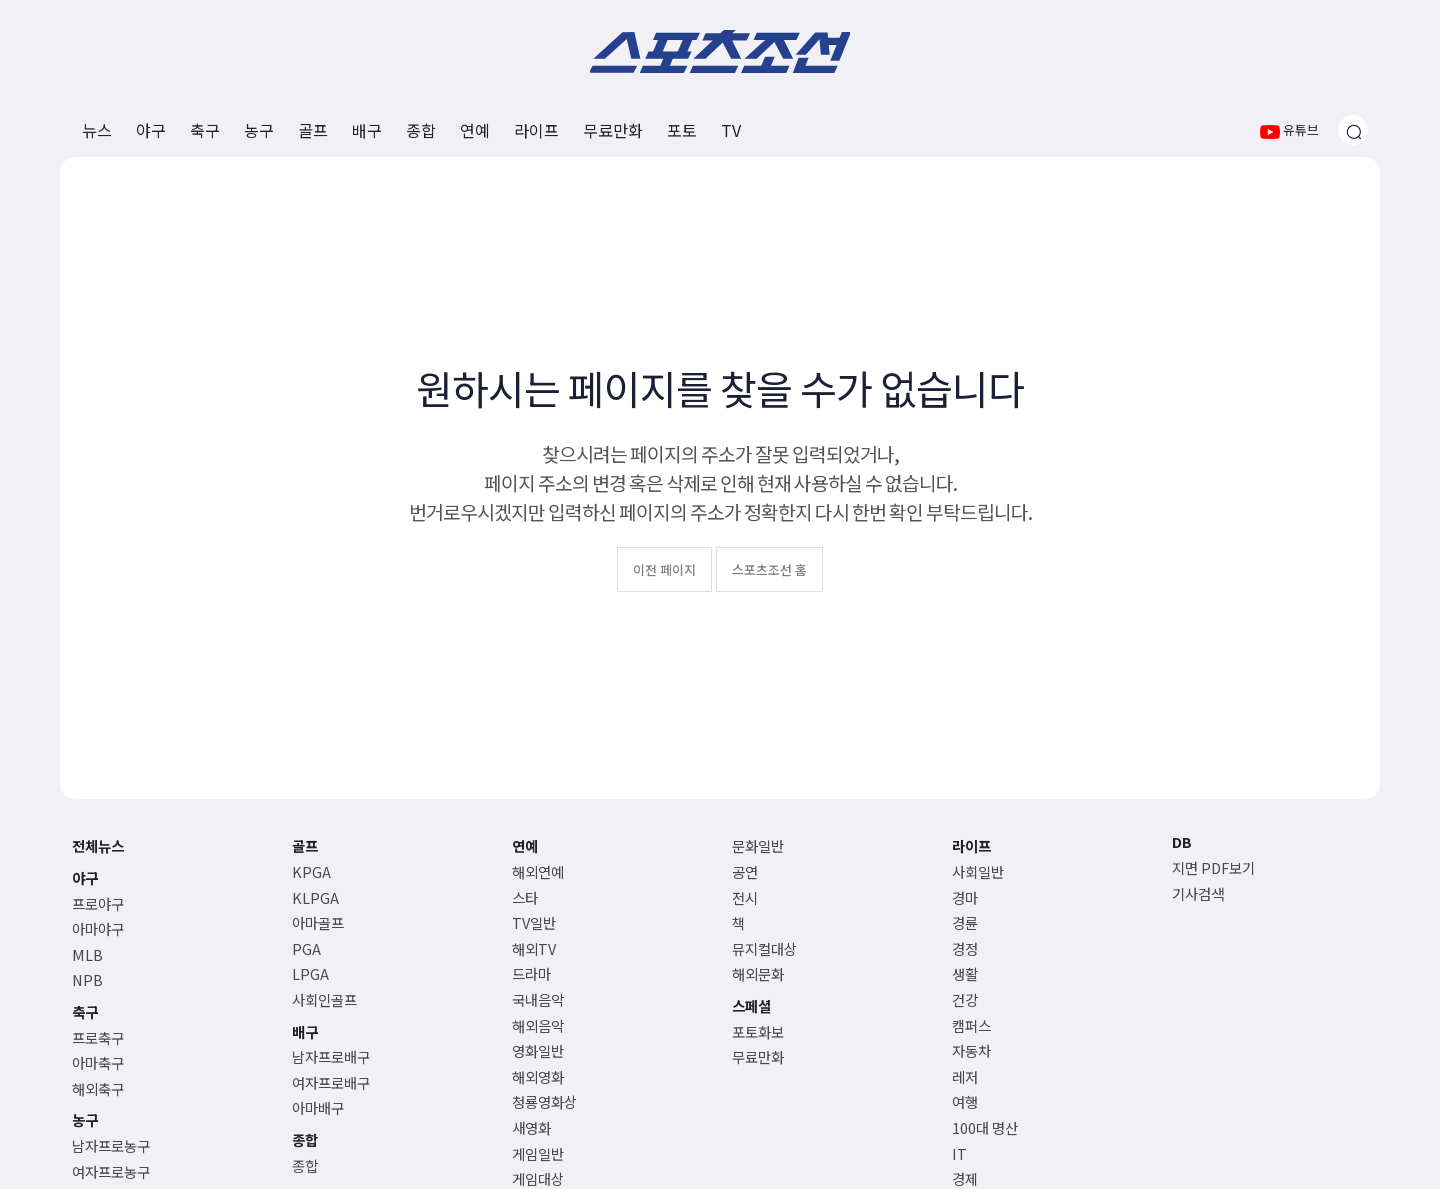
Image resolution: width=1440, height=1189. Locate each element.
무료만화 (613, 130)
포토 (682, 130)
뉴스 (97, 130)
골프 (313, 130)
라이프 (536, 130)
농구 (259, 130)
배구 (367, 130)
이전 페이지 (664, 569)
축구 (205, 130)
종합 (421, 130)
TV (731, 130)
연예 (475, 130)
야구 (151, 130)
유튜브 (1289, 129)
